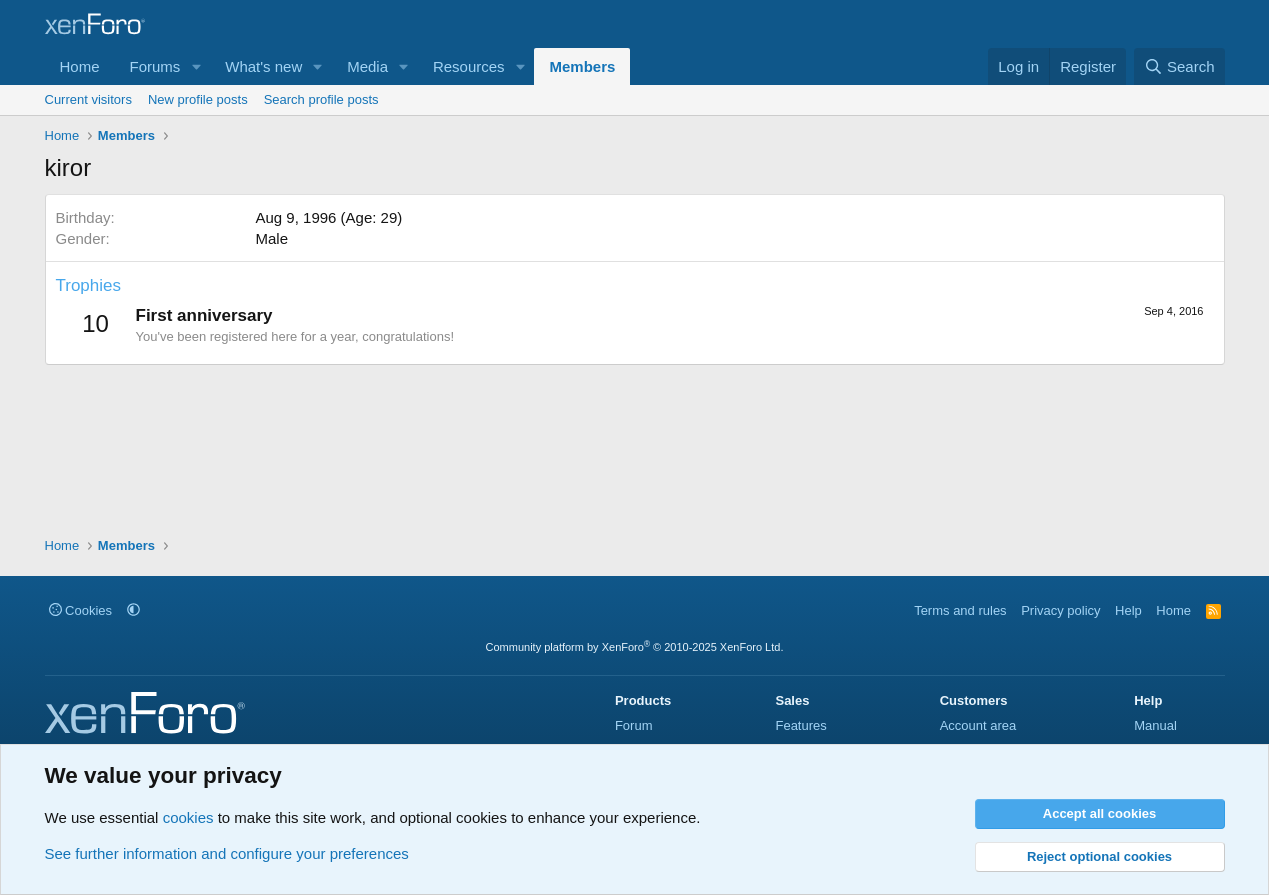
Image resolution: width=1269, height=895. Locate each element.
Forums (155, 66)
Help (1128, 610)
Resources (469, 66)
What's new (263, 66)
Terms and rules (960, 610)
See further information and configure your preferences (227, 853)
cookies (188, 817)
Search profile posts (321, 99)
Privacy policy (1060, 610)
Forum (634, 725)
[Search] (1179, 66)
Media (367, 66)
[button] (196, 66)
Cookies (81, 610)
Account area (978, 725)
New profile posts (198, 99)
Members (582, 66)
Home (80, 66)
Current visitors (88, 99)
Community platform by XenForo (635, 647)
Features (800, 725)
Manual (1155, 725)
